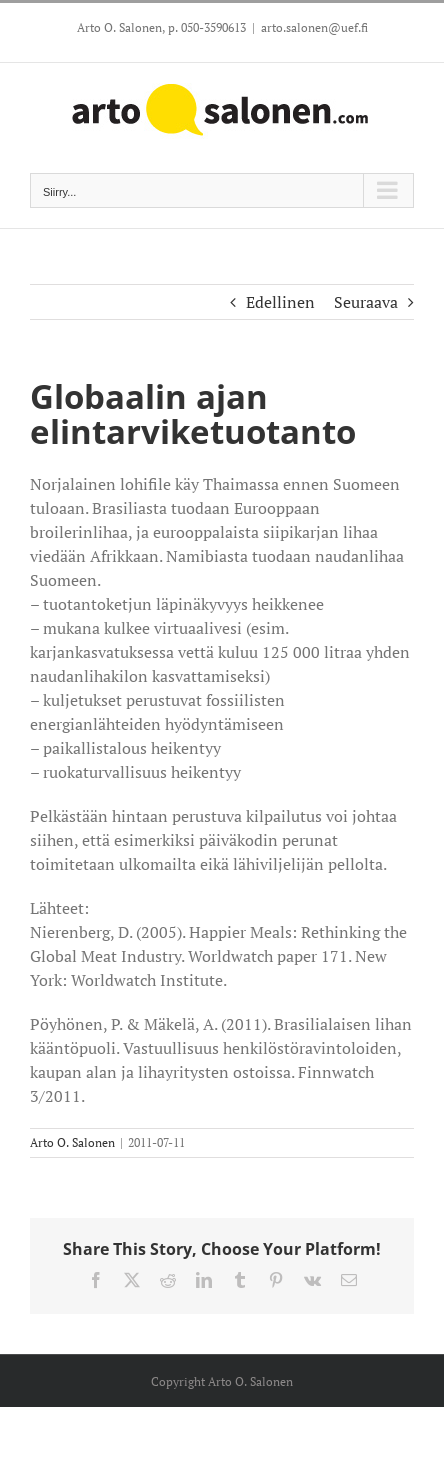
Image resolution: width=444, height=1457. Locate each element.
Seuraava (366, 302)
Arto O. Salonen (72, 1142)
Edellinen (280, 302)
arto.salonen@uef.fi (314, 27)
